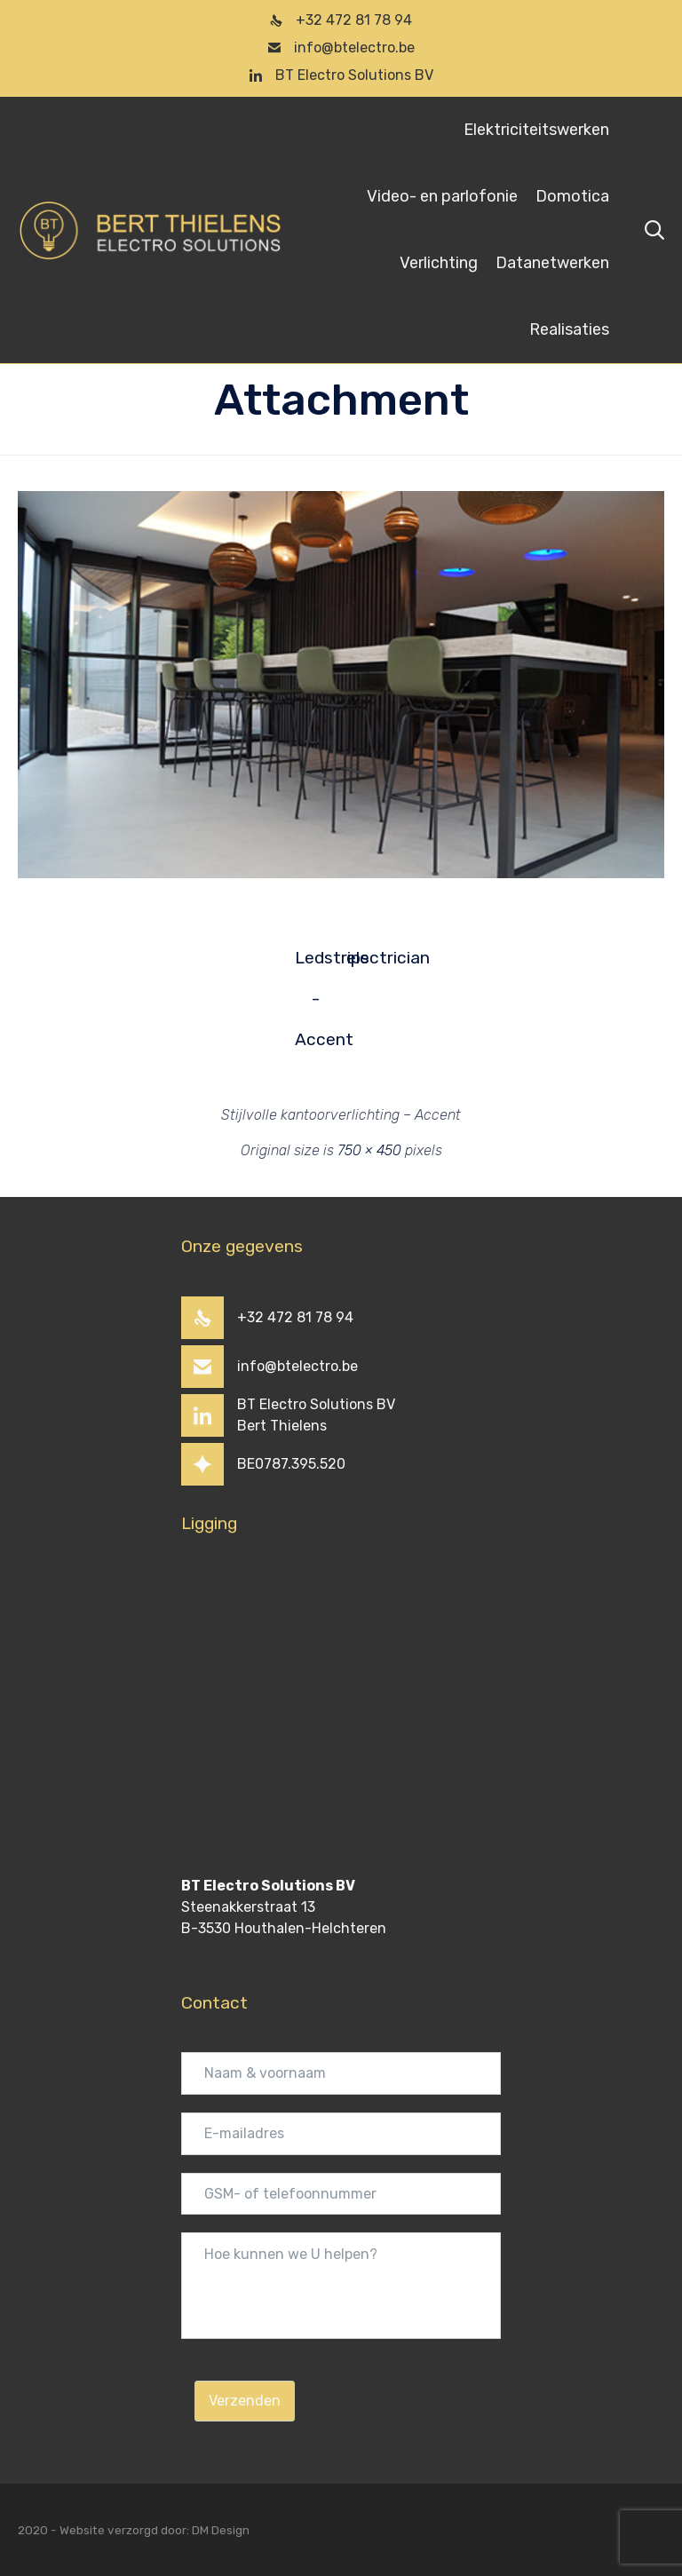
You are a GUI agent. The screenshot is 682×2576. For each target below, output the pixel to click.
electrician (366, 957)
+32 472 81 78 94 (354, 20)
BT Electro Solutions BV (354, 75)
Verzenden (245, 2400)
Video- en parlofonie (442, 196)
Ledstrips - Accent (315, 963)
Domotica (572, 196)
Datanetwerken (552, 263)
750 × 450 (369, 1150)
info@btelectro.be (354, 47)
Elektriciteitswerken (536, 129)
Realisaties (569, 329)
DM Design (221, 2530)
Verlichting (439, 263)
